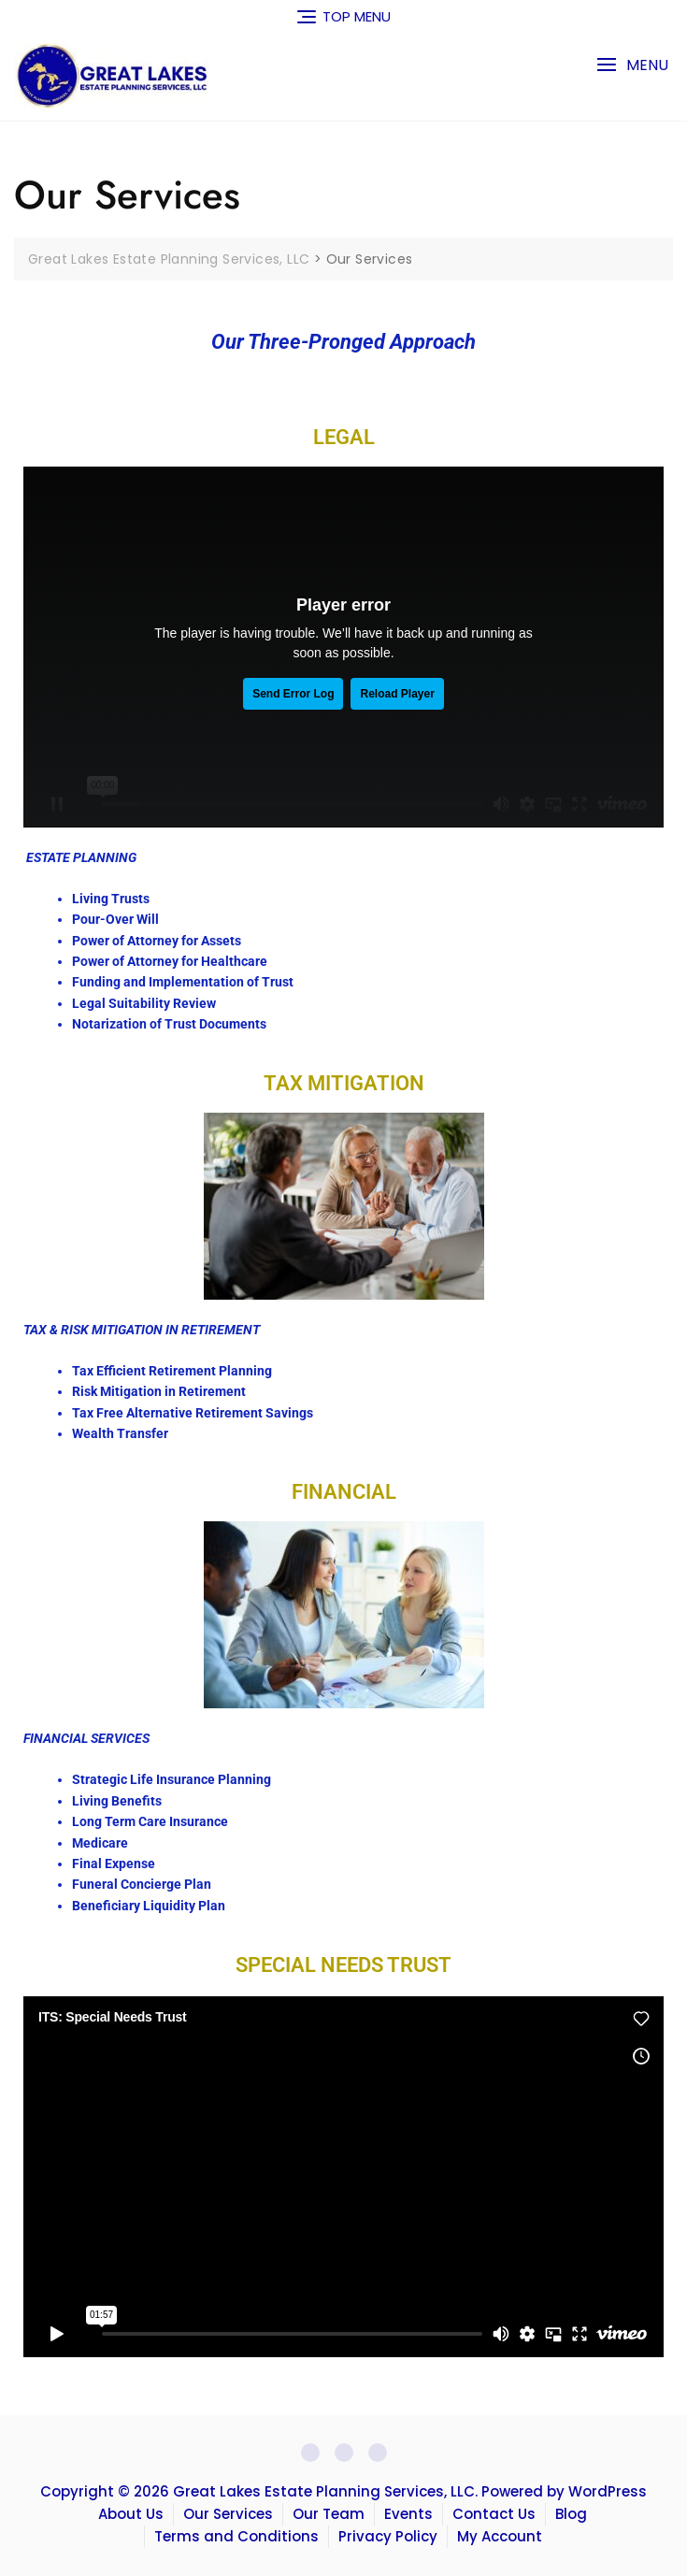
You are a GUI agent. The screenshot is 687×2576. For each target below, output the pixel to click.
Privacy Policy (387, 2536)
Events (408, 2514)
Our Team (329, 2514)
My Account (499, 2536)
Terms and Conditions (236, 2536)
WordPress (607, 2491)
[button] (632, 65)
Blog (571, 2514)
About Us (131, 2514)
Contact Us (494, 2514)
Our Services (228, 2514)
